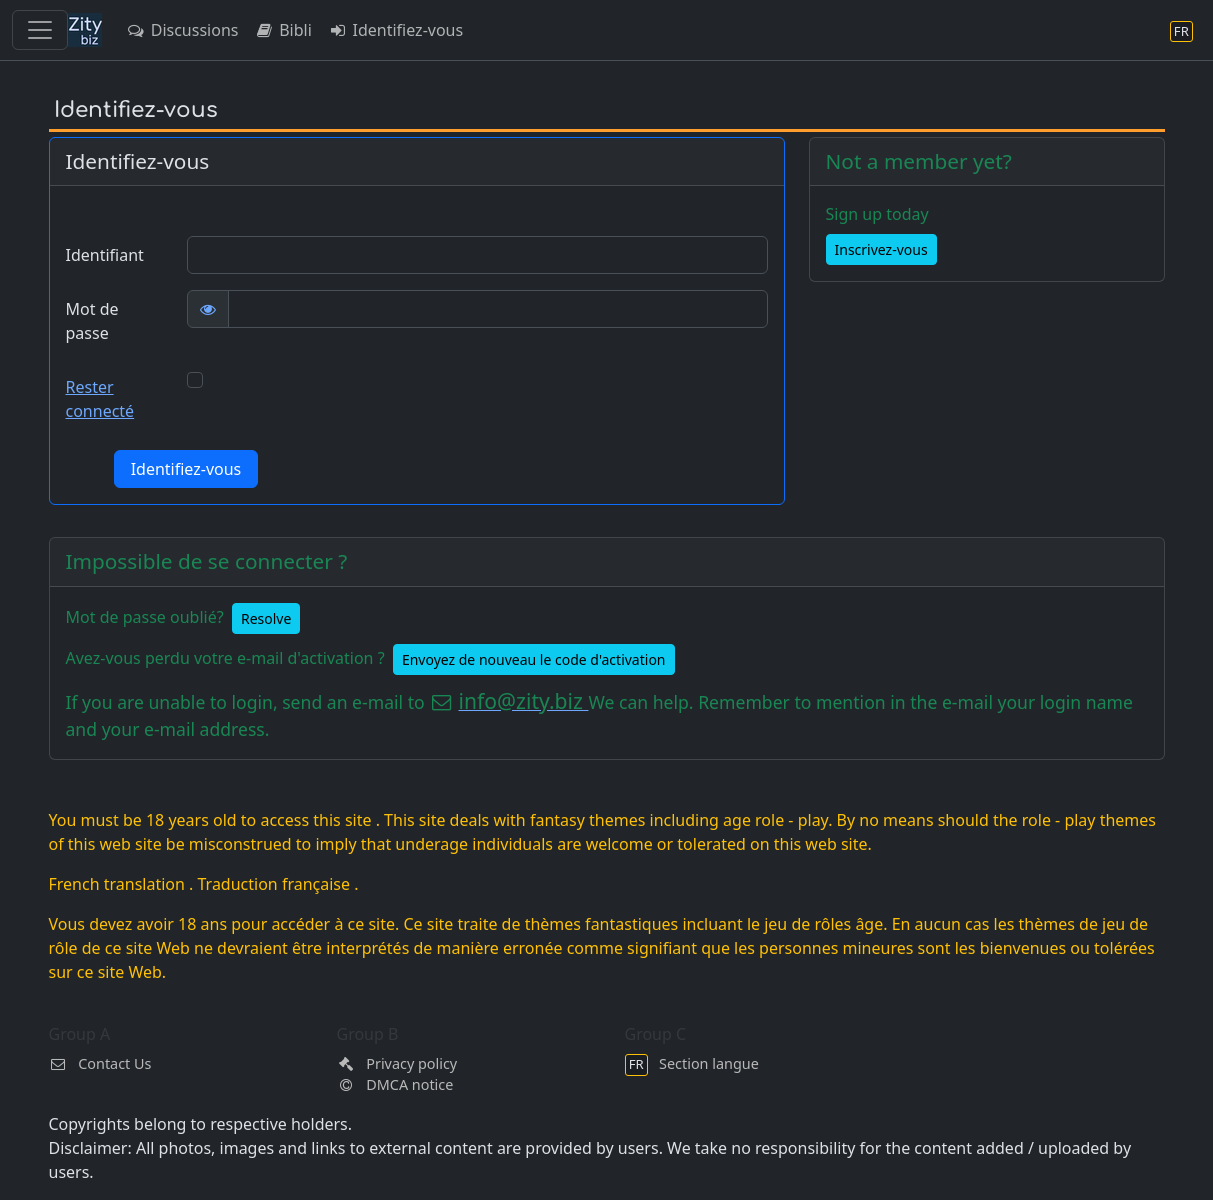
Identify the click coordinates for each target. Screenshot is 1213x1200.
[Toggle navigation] (40, 30)
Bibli (282, 30)
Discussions (182, 30)
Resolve (266, 618)
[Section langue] (1181, 30)
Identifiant (105, 255)
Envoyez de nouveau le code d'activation (534, 659)
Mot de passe (92, 321)
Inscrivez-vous (881, 249)
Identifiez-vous (395, 30)
